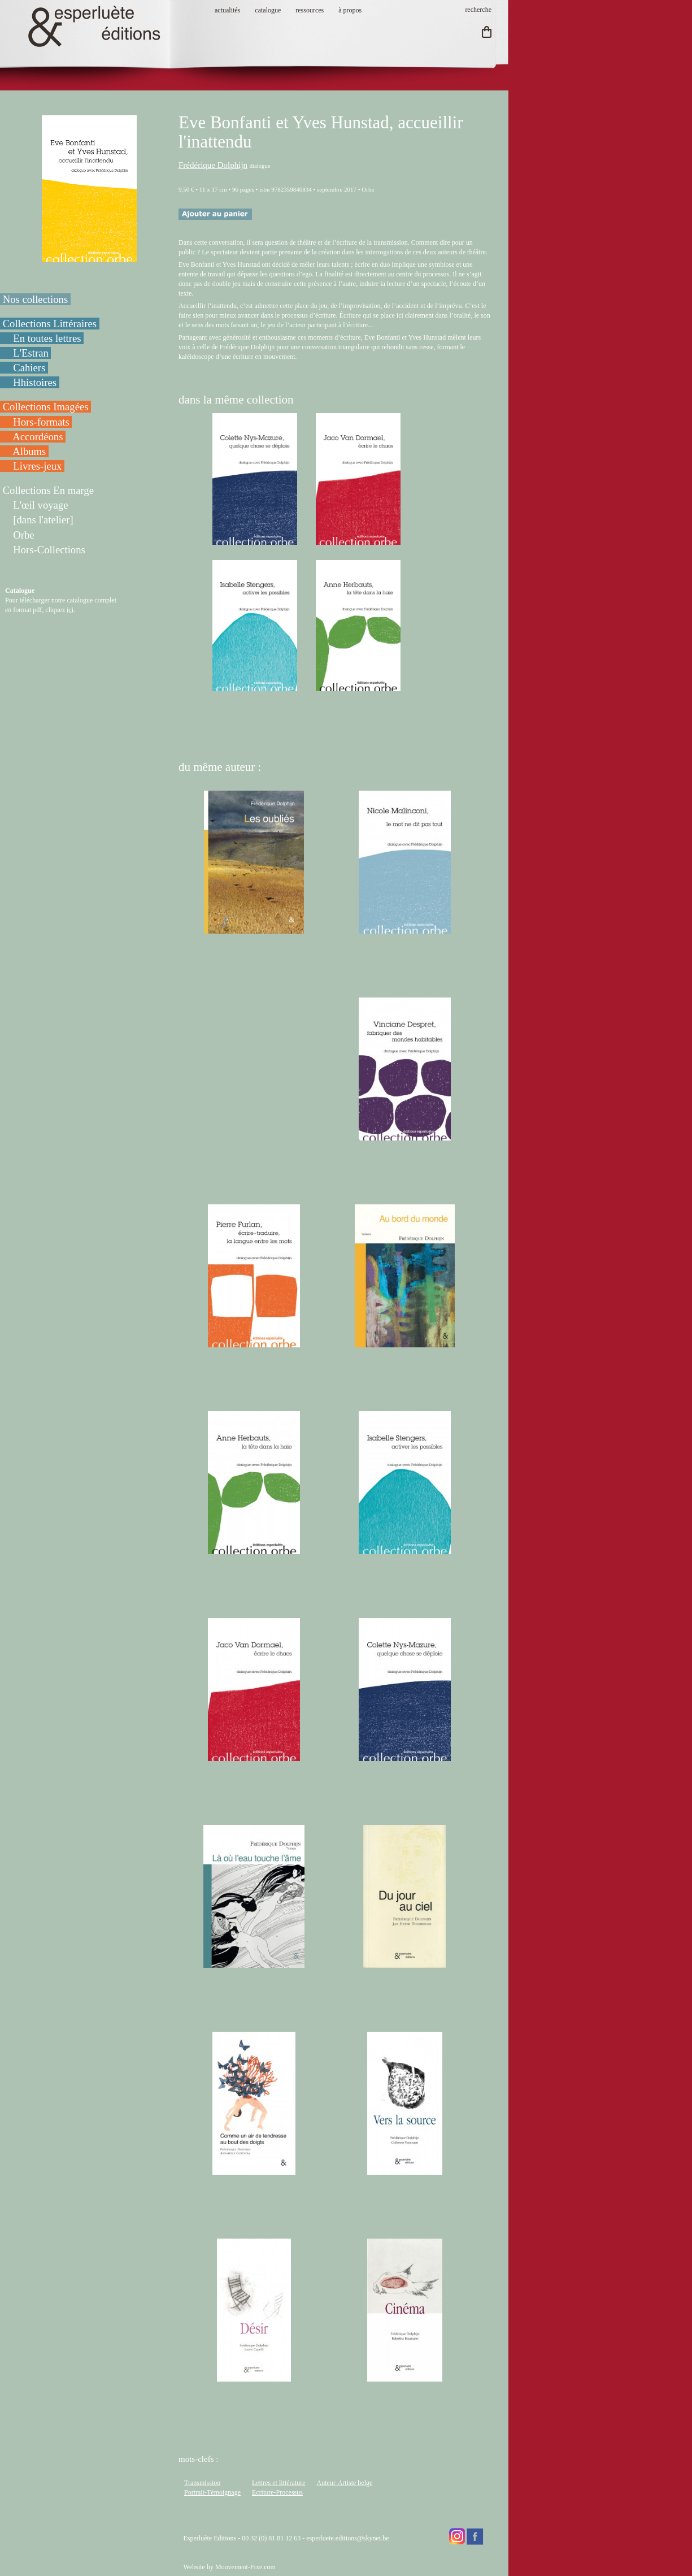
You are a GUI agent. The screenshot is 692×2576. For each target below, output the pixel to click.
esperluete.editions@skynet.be (347, 2538)
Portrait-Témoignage (212, 2492)
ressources (309, 10)
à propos (350, 10)
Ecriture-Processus (277, 2492)
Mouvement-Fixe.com (245, 2567)
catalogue (268, 10)
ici (70, 610)
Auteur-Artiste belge (345, 2483)
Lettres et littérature (279, 2483)
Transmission (202, 2483)
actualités (227, 10)
